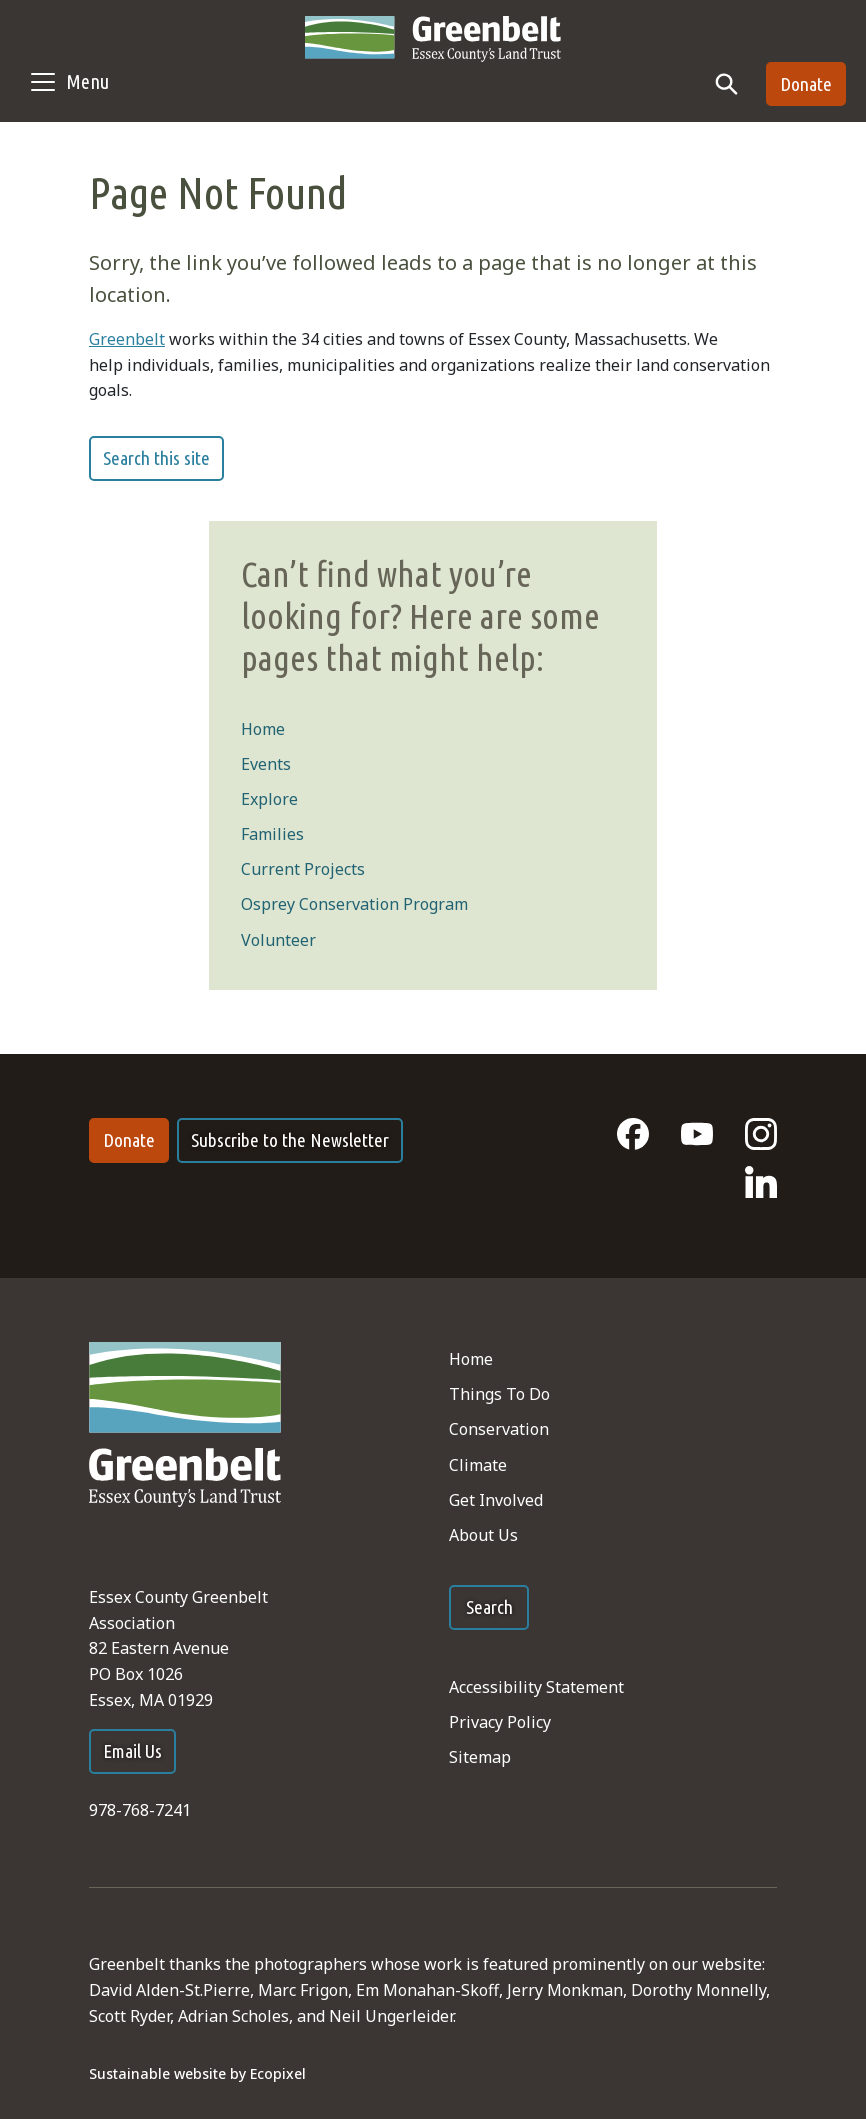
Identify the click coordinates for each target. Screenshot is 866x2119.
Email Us (132, 1751)
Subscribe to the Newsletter (290, 1140)
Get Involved (496, 1500)
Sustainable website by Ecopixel (197, 2073)
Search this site (156, 458)
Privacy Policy (500, 1722)
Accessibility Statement (536, 1687)
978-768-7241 (140, 1810)
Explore (269, 799)
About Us (483, 1535)
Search (489, 1607)
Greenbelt (127, 339)
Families (272, 834)
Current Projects (303, 869)
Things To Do (499, 1394)
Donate (806, 84)
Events (266, 764)
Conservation (499, 1429)
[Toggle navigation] (68, 82)
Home (263, 729)
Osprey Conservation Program (354, 904)
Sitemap (480, 1757)
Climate (478, 1465)
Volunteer (278, 940)
